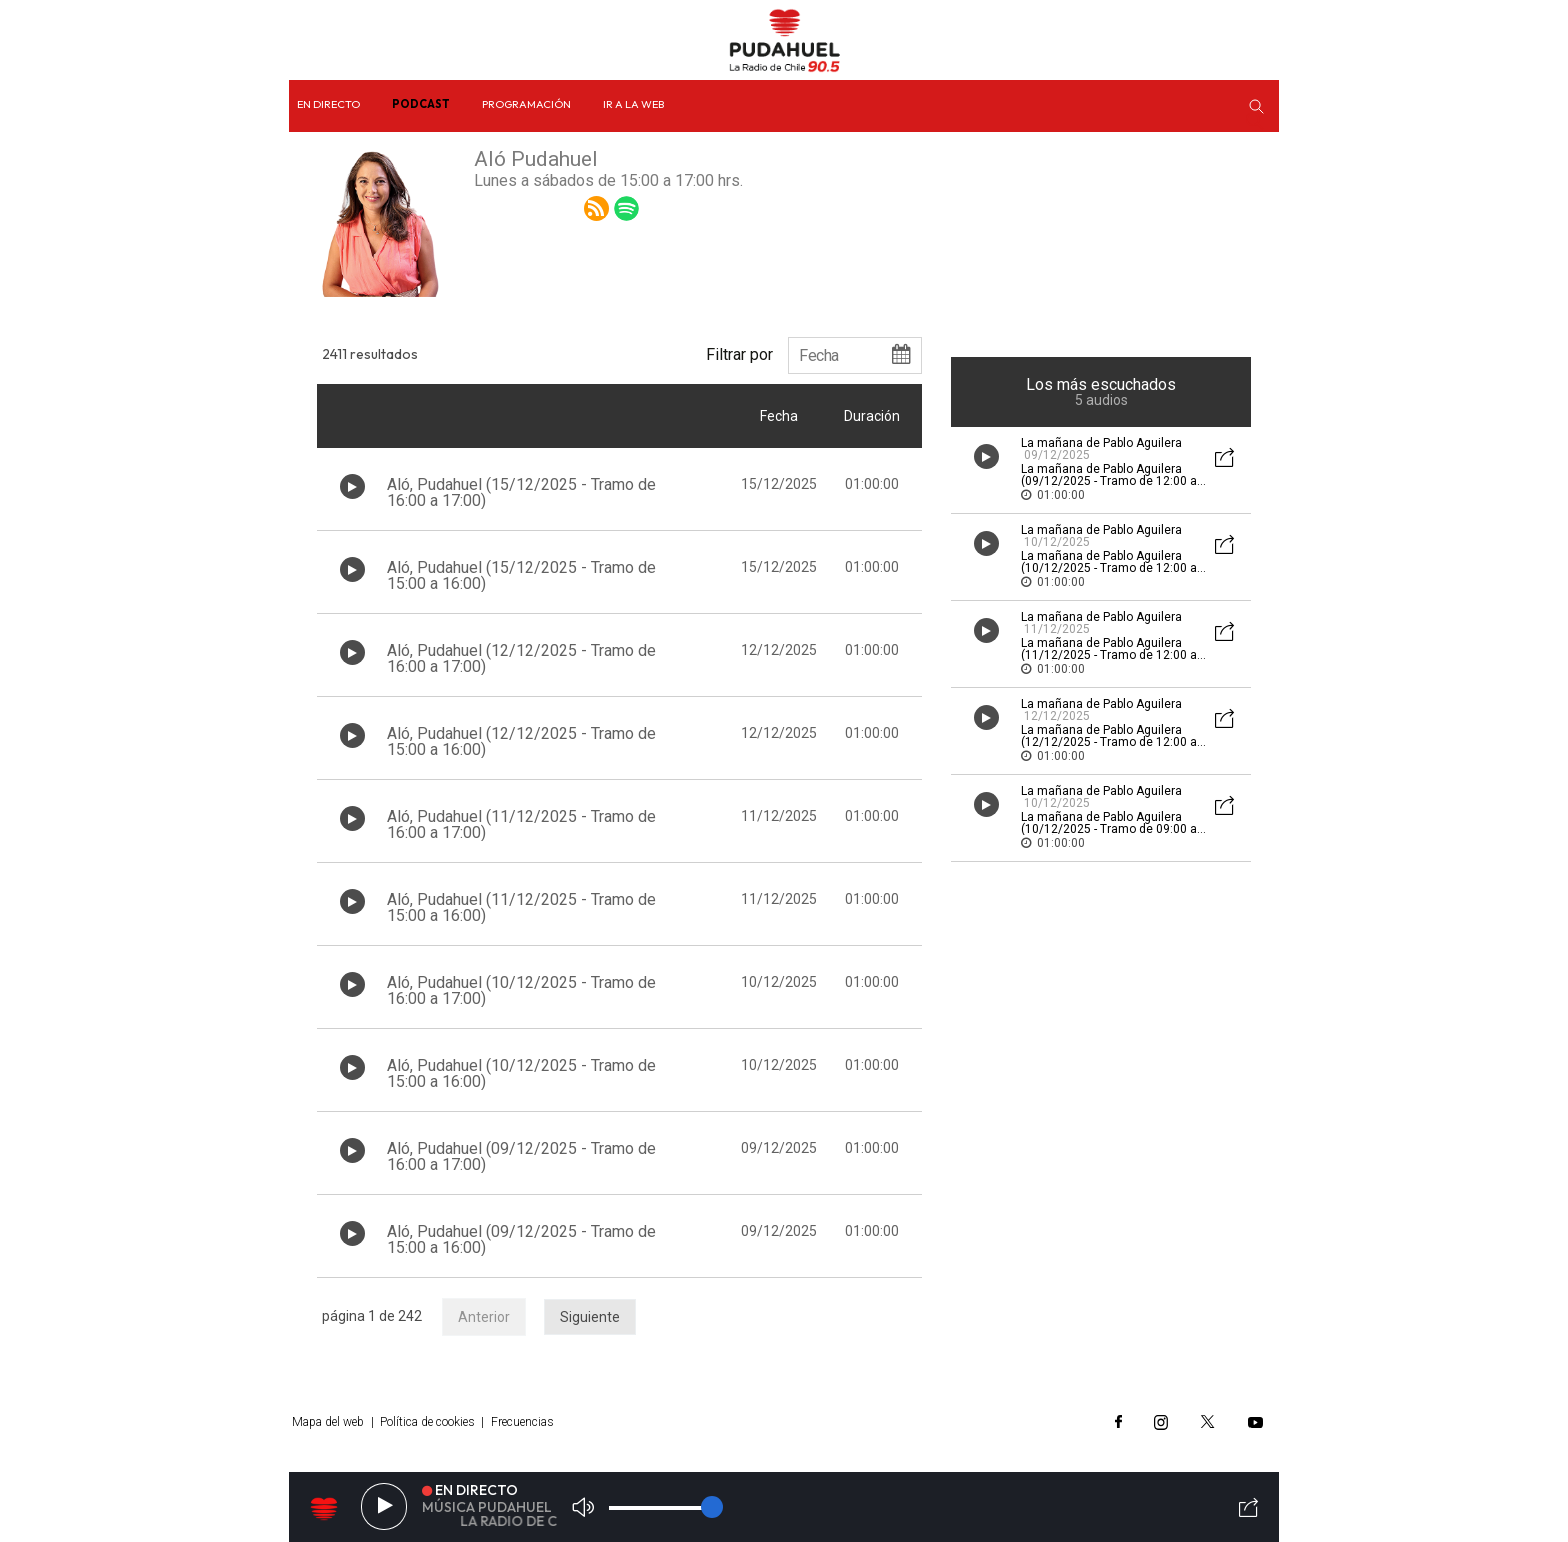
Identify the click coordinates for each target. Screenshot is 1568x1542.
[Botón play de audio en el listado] (352, 486)
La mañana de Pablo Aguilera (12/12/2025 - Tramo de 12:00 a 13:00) (1109, 742)
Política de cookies (427, 1422)
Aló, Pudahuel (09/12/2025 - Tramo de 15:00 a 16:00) (521, 1239)
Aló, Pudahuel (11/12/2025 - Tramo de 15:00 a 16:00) (521, 907)
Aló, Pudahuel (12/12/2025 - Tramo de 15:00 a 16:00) (521, 741)
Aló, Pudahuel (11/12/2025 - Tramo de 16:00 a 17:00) (521, 824)
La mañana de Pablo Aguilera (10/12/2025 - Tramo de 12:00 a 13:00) (1109, 568)
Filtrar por (739, 354)
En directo (328, 104)
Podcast (421, 104)
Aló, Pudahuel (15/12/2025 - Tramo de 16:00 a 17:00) (521, 492)
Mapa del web (328, 1422)
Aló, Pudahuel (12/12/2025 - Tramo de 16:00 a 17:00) (521, 658)
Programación (526, 104)
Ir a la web (633, 104)
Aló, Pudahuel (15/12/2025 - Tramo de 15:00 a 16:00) (521, 575)
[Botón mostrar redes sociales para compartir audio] (1225, 459)
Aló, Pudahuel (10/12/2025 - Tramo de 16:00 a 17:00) (521, 990)
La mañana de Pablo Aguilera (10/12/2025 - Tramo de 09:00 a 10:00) (1109, 829)
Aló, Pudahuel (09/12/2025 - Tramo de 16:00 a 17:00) (521, 1156)
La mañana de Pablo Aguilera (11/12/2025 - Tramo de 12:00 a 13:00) (1109, 655)
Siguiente (590, 1317)
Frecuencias (522, 1422)
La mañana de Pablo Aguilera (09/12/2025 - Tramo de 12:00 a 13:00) (1109, 481)
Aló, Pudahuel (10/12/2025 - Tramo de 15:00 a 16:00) (521, 1073)
